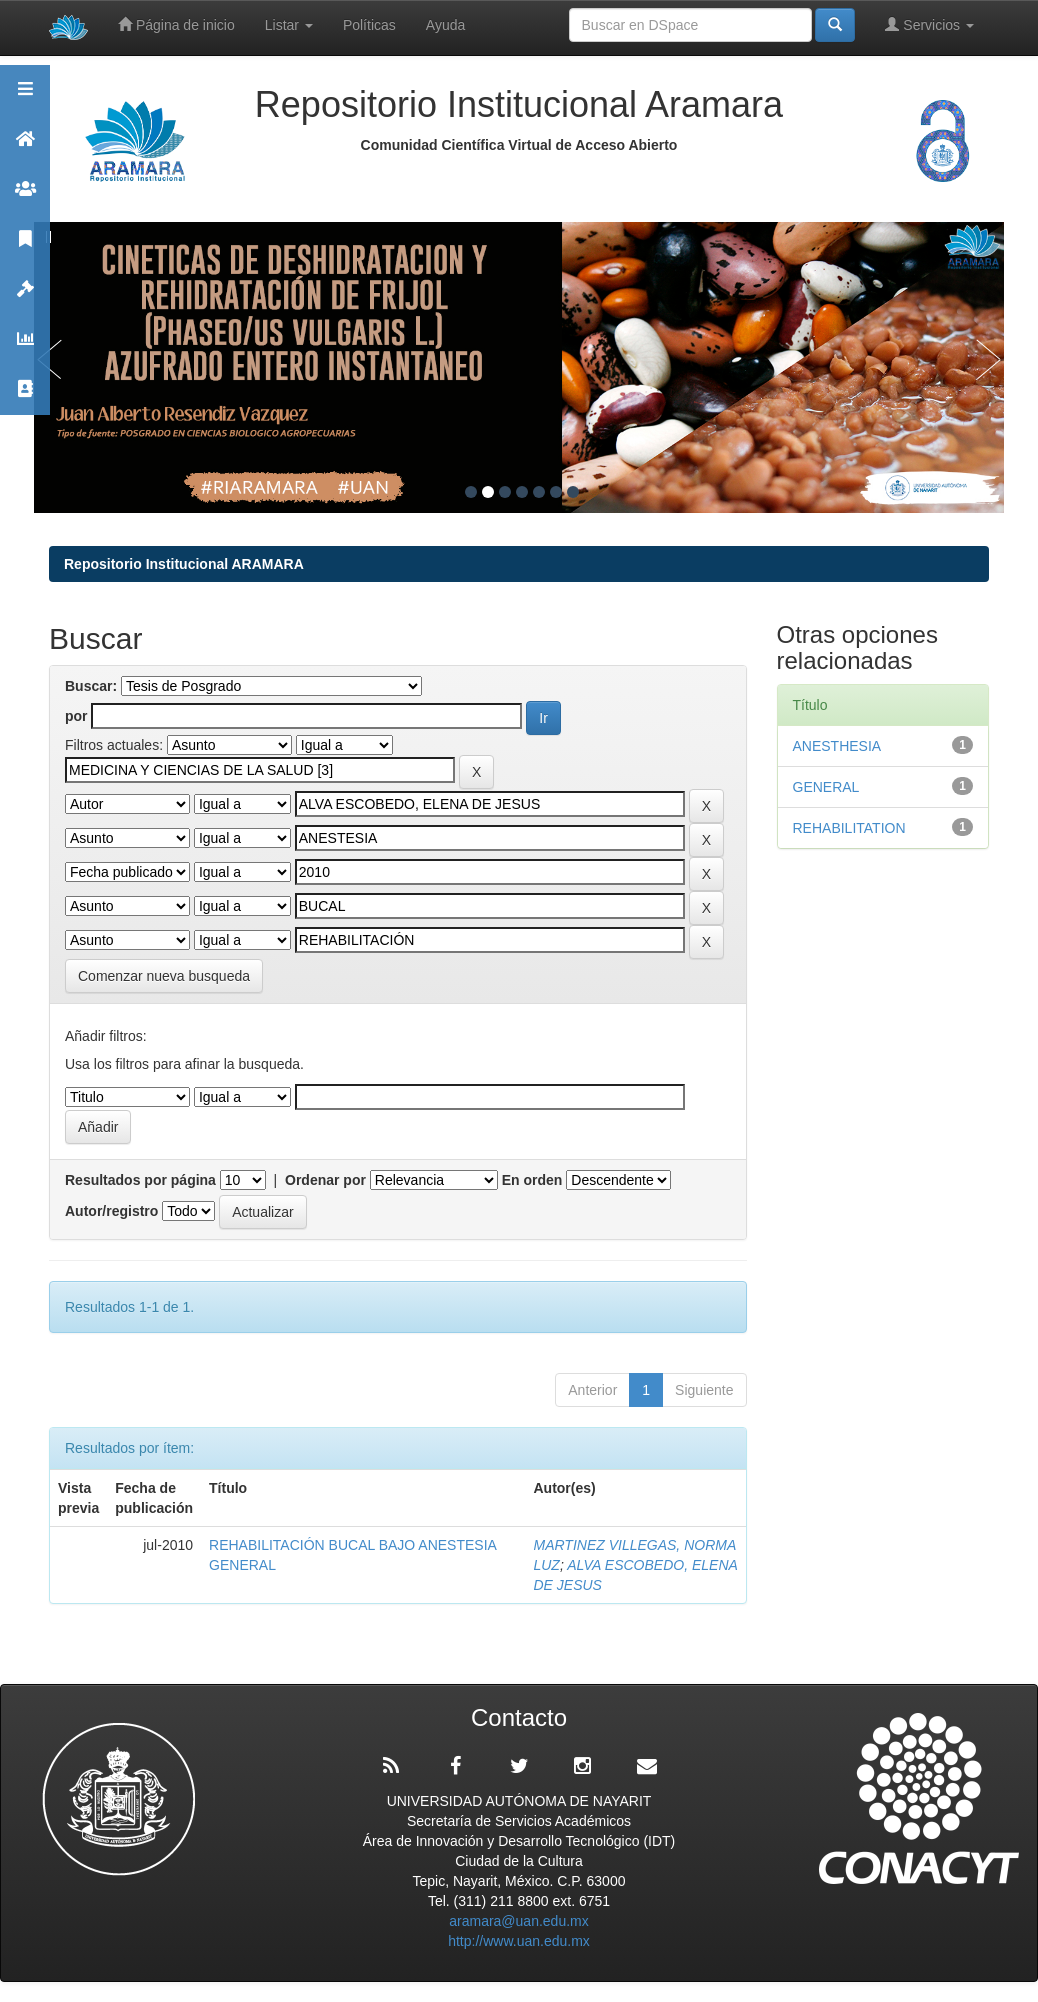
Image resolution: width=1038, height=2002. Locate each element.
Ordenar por (325, 1180)
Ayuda (445, 25)
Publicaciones (25, 247)
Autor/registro (111, 1211)
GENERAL (826, 787)
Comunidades (25, 197)
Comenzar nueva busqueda (164, 976)
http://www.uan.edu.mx (519, 1941)
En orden (532, 1180)
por (76, 716)
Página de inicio (176, 24)
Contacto (25, 397)
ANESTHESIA (841, 746)
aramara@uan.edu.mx (519, 1921)
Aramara (25, 147)
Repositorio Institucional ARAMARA (184, 564)
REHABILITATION (849, 828)
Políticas (369, 25)
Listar (289, 25)
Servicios (929, 24)
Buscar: (91, 686)
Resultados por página (140, 1180)
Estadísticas (25, 347)
